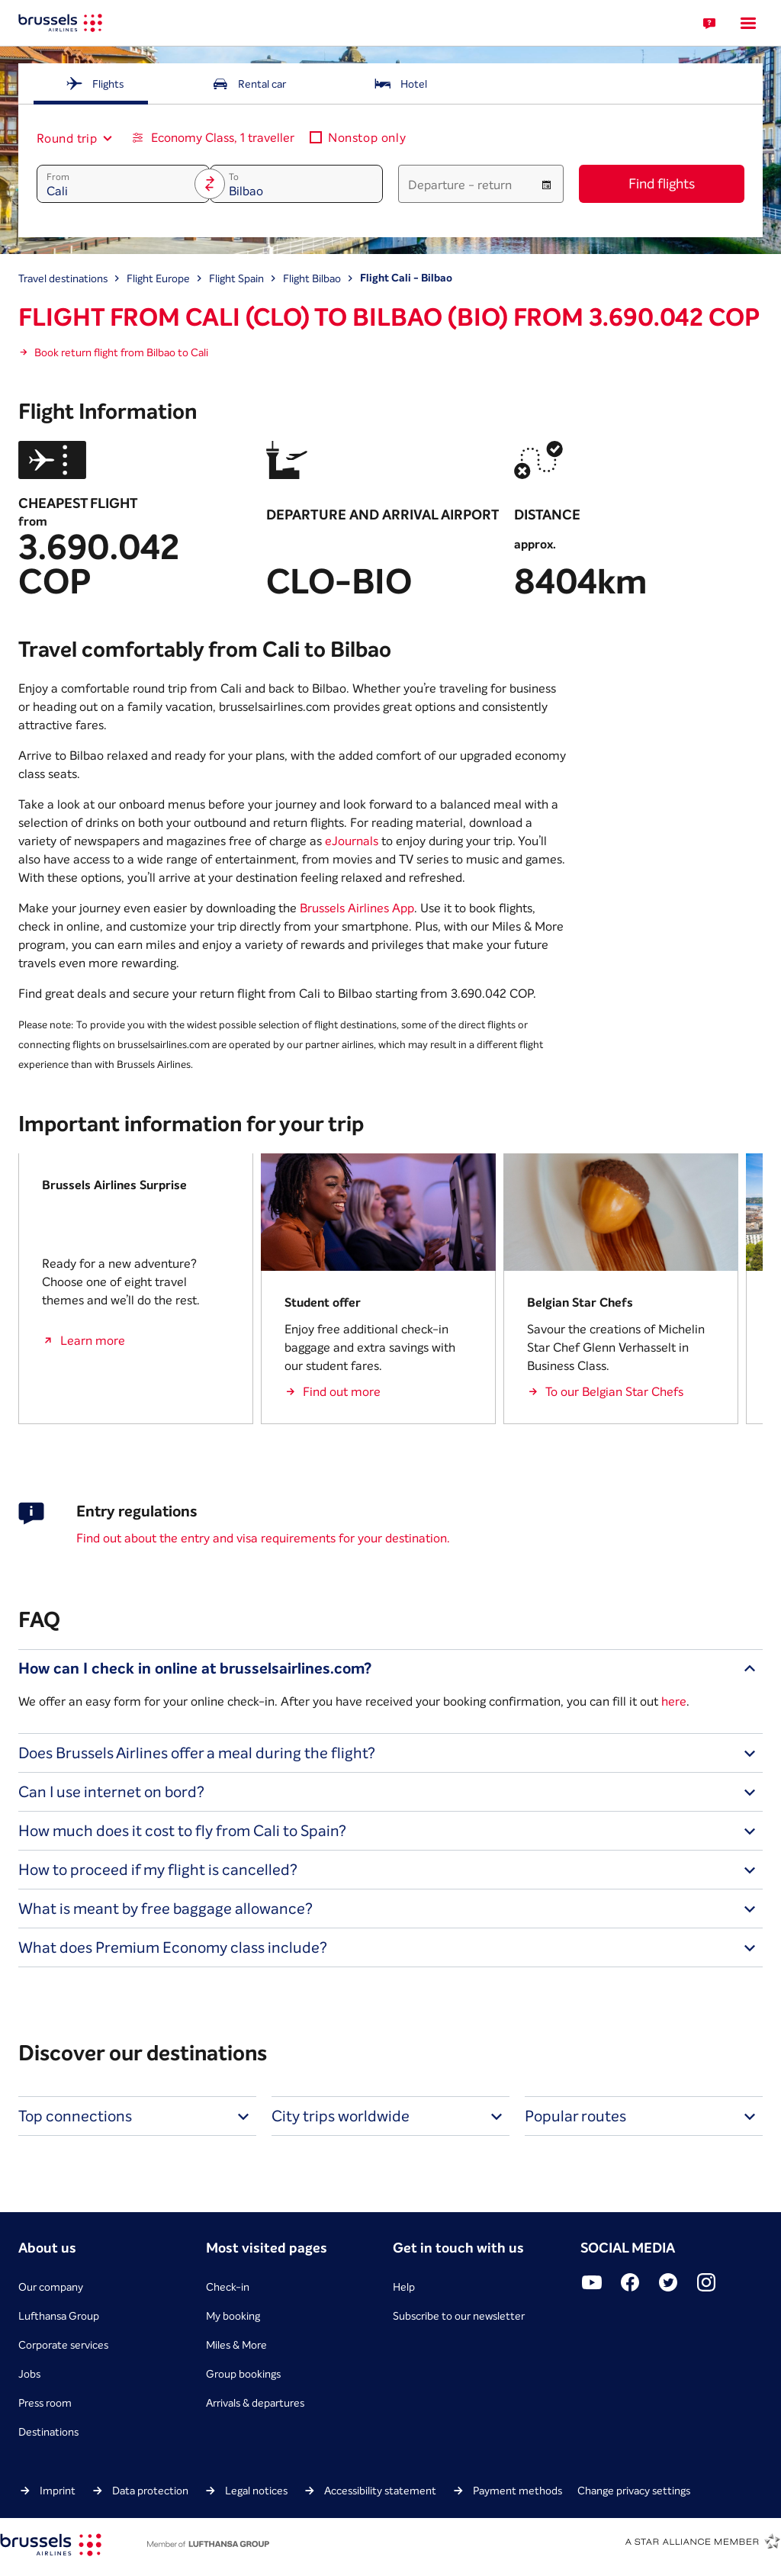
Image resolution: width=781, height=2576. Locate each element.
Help (404, 2287)
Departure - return (460, 184)
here (673, 1701)
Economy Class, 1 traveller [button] (222, 137)
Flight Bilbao (312, 278)
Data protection (150, 2490)
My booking (233, 2316)
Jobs (29, 2374)
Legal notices (256, 2490)
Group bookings (243, 2374)
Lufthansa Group (58, 2316)
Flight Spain (236, 278)
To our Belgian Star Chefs (614, 1391)
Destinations (48, 2432)
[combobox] (68, 138)
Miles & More (236, 2345)
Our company (50, 2287)
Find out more (342, 1391)
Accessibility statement (380, 2490)
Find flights (661, 183)
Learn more (92, 1340)
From (58, 176)
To (234, 176)
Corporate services (63, 2345)
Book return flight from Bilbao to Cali (121, 352)
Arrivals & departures (255, 2403)
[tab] (94, 84)
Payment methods (517, 2490)
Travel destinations (63, 278)
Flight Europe (158, 278)
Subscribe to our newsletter (459, 2316)
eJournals (351, 840)
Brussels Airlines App (357, 907)
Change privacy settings (633, 2490)
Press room (45, 2403)
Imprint (58, 2490)
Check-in (227, 2287)
